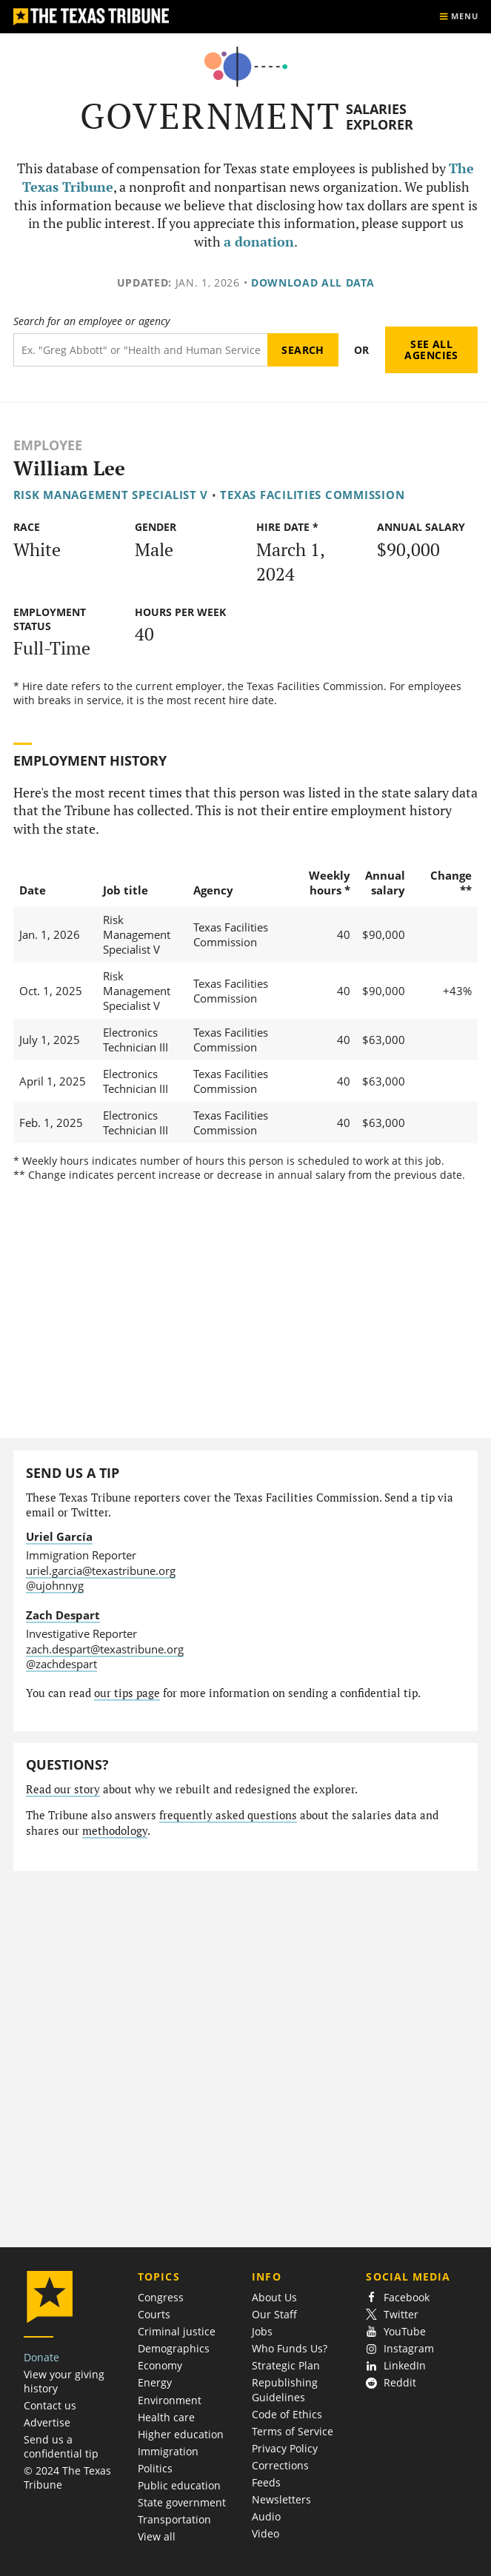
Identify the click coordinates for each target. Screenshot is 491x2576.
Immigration (168, 2451)
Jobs (262, 2331)
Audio (266, 2516)
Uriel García (59, 1536)
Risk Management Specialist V (111, 494)
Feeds (266, 2482)
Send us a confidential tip (61, 2446)
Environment (169, 2400)
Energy (155, 2382)
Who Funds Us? (289, 2348)
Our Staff (274, 2314)
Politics (155, 2468)
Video (265, 2533)
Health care (166, 2417)
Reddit (391, 2382)
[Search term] (140, 350)
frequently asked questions (228, 1815)
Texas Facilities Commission (312, 494)
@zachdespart (61, 1663)
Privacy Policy (285, 2448)
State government (182, 2502)
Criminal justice (177, 2331)
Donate (41, 2357)
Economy (160, 2365)
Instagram (400, 2348)
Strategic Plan (286, 2365)
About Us (274, 2297)
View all (157, 2536)
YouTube (396, 2331)
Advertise (47, 2422)
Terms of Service (292, 2431)
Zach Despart (63, 1615)
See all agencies (431, 350)
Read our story (63, 1789)
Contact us (50, 2405)
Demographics (174, 2348)
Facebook (398, 2297)
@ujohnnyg (55, 1585)
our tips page (127, 1693)
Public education (179, 2485)
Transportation (174, 2519)
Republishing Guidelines (285, 2389)
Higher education (181, 2434)
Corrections (280, 2465)
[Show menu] (458, 16)
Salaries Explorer (379, 116)
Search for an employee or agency (91, 321)
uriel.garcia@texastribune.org (101, 1570)
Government (210, 116)
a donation (259, 241)
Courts (154, 2314)
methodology (114, 1831)
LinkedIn (396, 2365)
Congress (161, 2297)
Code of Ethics (287, 2414)
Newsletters (281, 2499)
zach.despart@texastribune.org (105, 1649)
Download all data (313, 282)
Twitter (392, 2314)
